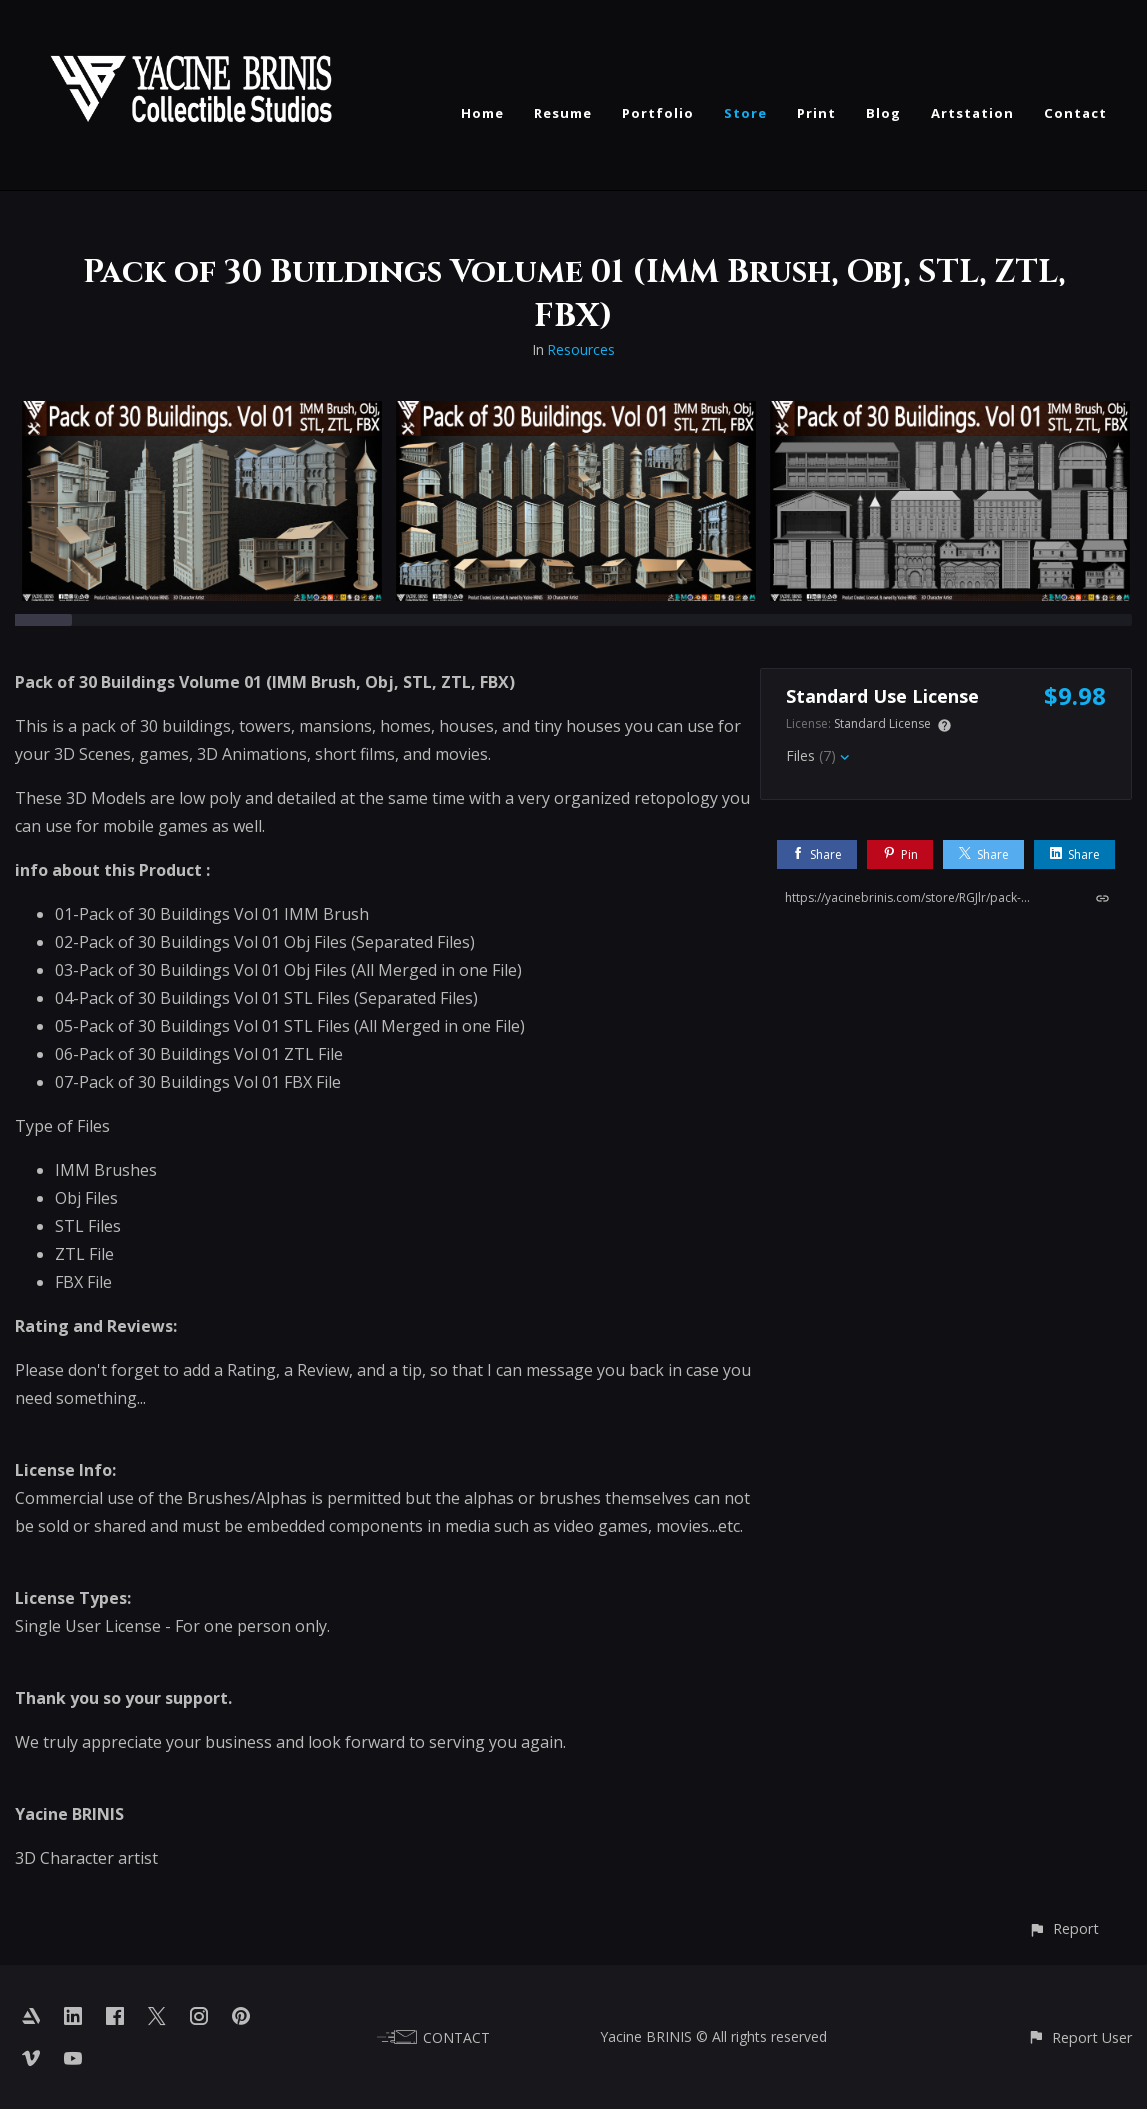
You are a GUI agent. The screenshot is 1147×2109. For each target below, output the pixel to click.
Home (482, 113)
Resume (563, 113)
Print (816, 113)
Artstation (972, 113)
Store (745, 113)
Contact (1075, 113)
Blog (883, 113)
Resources (581, 349)
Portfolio (658, 113)
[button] (1063, 1928)
